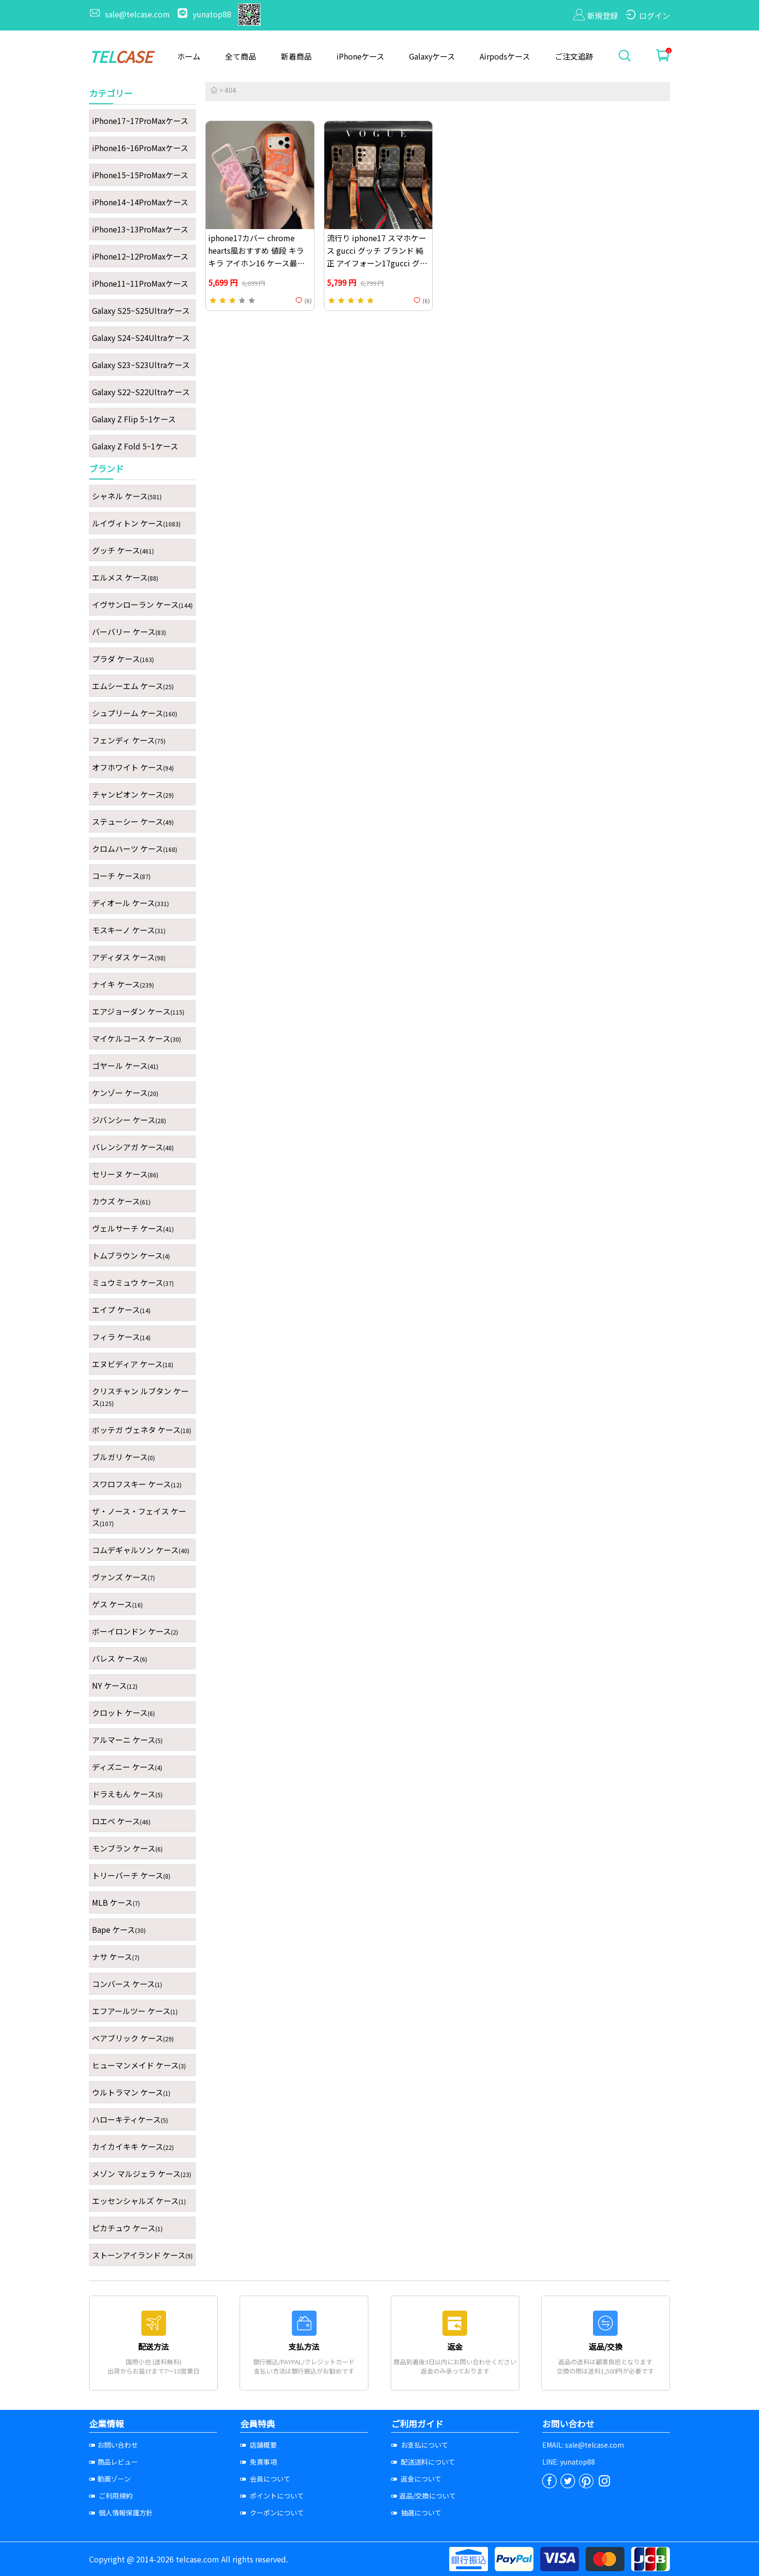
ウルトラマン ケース (131, 2092)
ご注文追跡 (574, 56)
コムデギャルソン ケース (140, 1550)
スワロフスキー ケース (137, 1484)
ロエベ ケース (121, 1821)
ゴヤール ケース (125, 1065)
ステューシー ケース (133, 821)
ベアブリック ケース (133, 2038)
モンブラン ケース (127, 1848)
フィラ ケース (121, 1336)
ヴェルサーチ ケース (133, 1228)
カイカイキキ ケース (133, 2146)
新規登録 (595, 15)
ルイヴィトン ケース (136, 523)
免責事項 (258, 2462)
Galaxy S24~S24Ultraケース (141, 337)
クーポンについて (272, 2512)
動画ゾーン (110, 2478)
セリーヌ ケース (125, 1174)
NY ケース (114, 1685)
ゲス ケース (117, 1604)
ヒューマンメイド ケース (139, 2065)
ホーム (188, 56)
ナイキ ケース (123, 984)
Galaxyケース (432, 56)
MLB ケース (116, 1902)
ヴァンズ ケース (123, 1577)
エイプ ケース (121, 1309)
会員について (265, 2478)
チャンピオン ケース (133, 794)
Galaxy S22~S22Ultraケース (141, 392)
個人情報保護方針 (121, 2512)
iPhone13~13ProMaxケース (140, 229)
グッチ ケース (123, 550)
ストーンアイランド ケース (142, 2255)
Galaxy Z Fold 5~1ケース (135, 446)
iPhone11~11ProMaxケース (140, 283)
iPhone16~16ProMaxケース (140, 148)
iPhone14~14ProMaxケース (140, 202)
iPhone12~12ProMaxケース (140, 256)
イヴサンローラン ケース (142, 604)
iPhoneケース (360, 56)
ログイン (647, 15)
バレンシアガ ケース (133, 1147)
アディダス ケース (129, 957)
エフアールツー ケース (135, 2011)
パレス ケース (119, 1658)
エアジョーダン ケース (138, 1011)
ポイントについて (272, 2495)
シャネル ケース (127, 496)
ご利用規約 (111, 2495)
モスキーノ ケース (129, 930)
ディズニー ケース (127, 1767)
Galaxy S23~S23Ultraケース (141, 364)
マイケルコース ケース (136, 1038)
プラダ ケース (123, 658)
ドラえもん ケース (127, 1794)
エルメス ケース (125, 577)
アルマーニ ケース (127, 1739)
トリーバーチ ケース (131, 1875)
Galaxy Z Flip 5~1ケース (134, 419)
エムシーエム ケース (133, 686)
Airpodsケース (505, 56)
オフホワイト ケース (133, 767)
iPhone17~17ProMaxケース (140, 120)
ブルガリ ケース (123, 1457)
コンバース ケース (127, 1984)
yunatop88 (205, 14)
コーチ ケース (121, 875)
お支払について (419, 2445)
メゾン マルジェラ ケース (141, 2173)
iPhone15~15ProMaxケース (140, 175)
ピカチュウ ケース (127, 2228)
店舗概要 (258, 2445)
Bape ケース (119, 1929)
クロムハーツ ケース (134, 848)
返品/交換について (423, 2495)
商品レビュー (113, 2462)
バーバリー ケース (129, 631)
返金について (416, 2478)
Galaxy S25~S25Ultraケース (141, 310)
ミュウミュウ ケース (133, 1282)
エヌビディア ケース (132, 1364)
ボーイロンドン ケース (135, 1631)
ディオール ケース (130, 903)
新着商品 (296, 56)
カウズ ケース (121, 1201)
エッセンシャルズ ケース (139, 2200)
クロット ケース (123, 1712)
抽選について (416, 2512)
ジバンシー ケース (129, 1120)
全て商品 (240, 56)
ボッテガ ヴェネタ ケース (141, 1429)
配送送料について (423, 2462)
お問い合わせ (113, 2445)
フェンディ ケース (129, 740)
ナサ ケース (115, 1956)
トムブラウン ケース (131, 1255)
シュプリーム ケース (134, 713)
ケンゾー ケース (125, 1092)
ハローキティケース (130, 2119)
